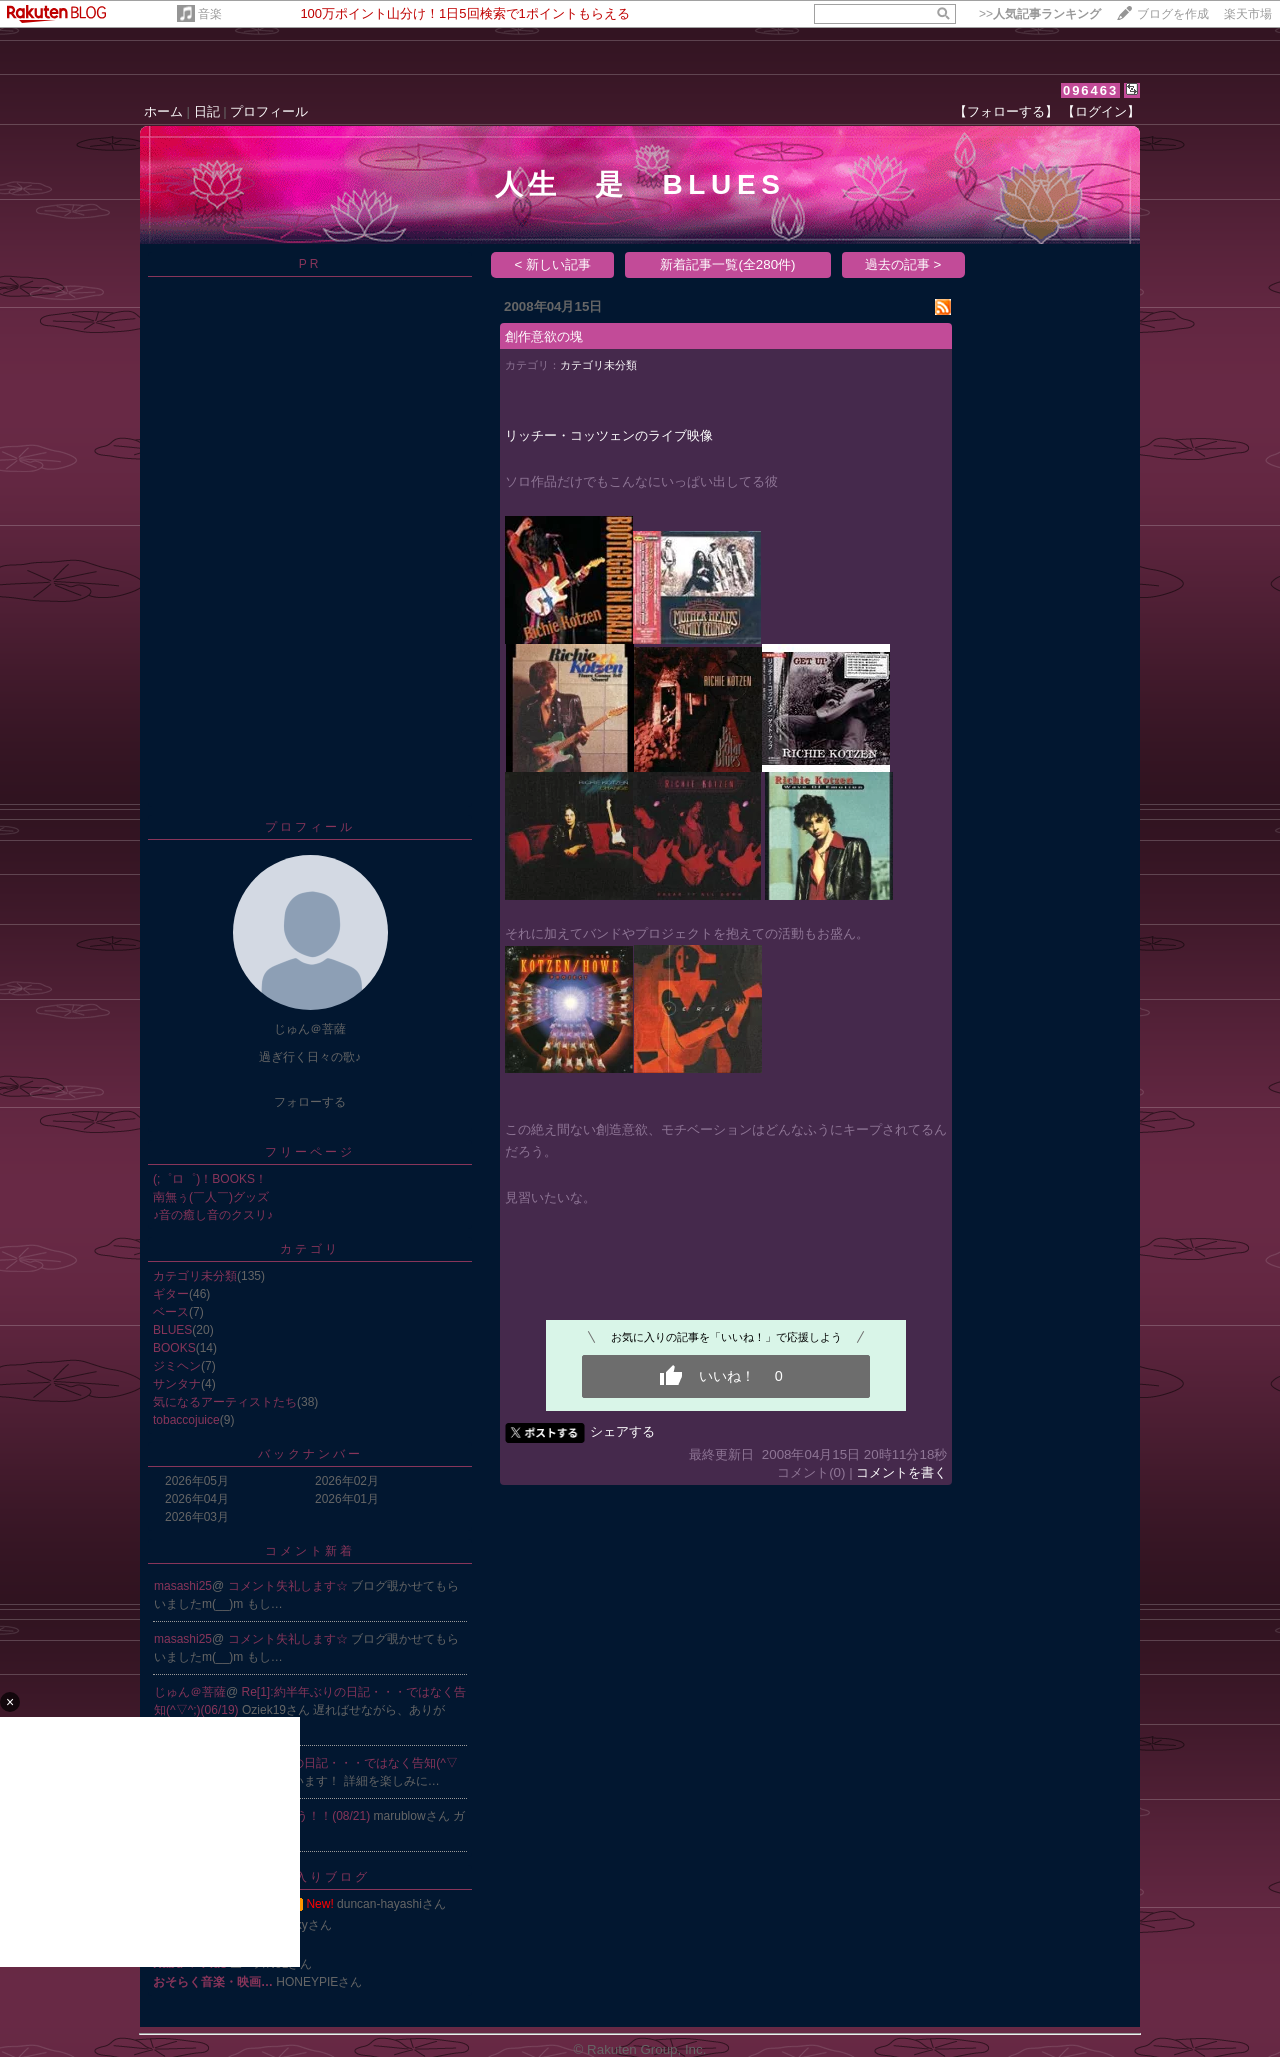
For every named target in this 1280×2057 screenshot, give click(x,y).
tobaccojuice (186, 1420)
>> (1040, 14)
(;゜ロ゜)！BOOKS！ (210, 1179)
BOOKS (174, 1348)
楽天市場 (1248, 14)
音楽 (210, 14)
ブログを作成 (1173, 14)
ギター (171, 1294)
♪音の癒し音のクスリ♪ (213, 1215)
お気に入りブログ (310, 1877)
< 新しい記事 (553, 264)
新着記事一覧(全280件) (727, 264)
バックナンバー (310, 1454)
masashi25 (183, 1586)
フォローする (310, 1102)
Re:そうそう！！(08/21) (308, 1816)
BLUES (172, 1330)
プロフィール (269, 111)
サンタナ (177, 1384)
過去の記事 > (903, 264)
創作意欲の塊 (544, 336)
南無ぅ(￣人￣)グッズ (211, 1197)
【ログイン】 (1101, 111)
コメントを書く (901, 1472)
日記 (207, 111)
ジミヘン (177, 1366)
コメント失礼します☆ (289, 1586)
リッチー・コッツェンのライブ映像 (609, 435)
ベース (171, 1312)
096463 (1090, 90)
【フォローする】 (1006, 111)
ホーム (163, 111)
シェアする (622, 1431)
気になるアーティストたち (225, 1402)
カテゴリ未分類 (195, 1276)
